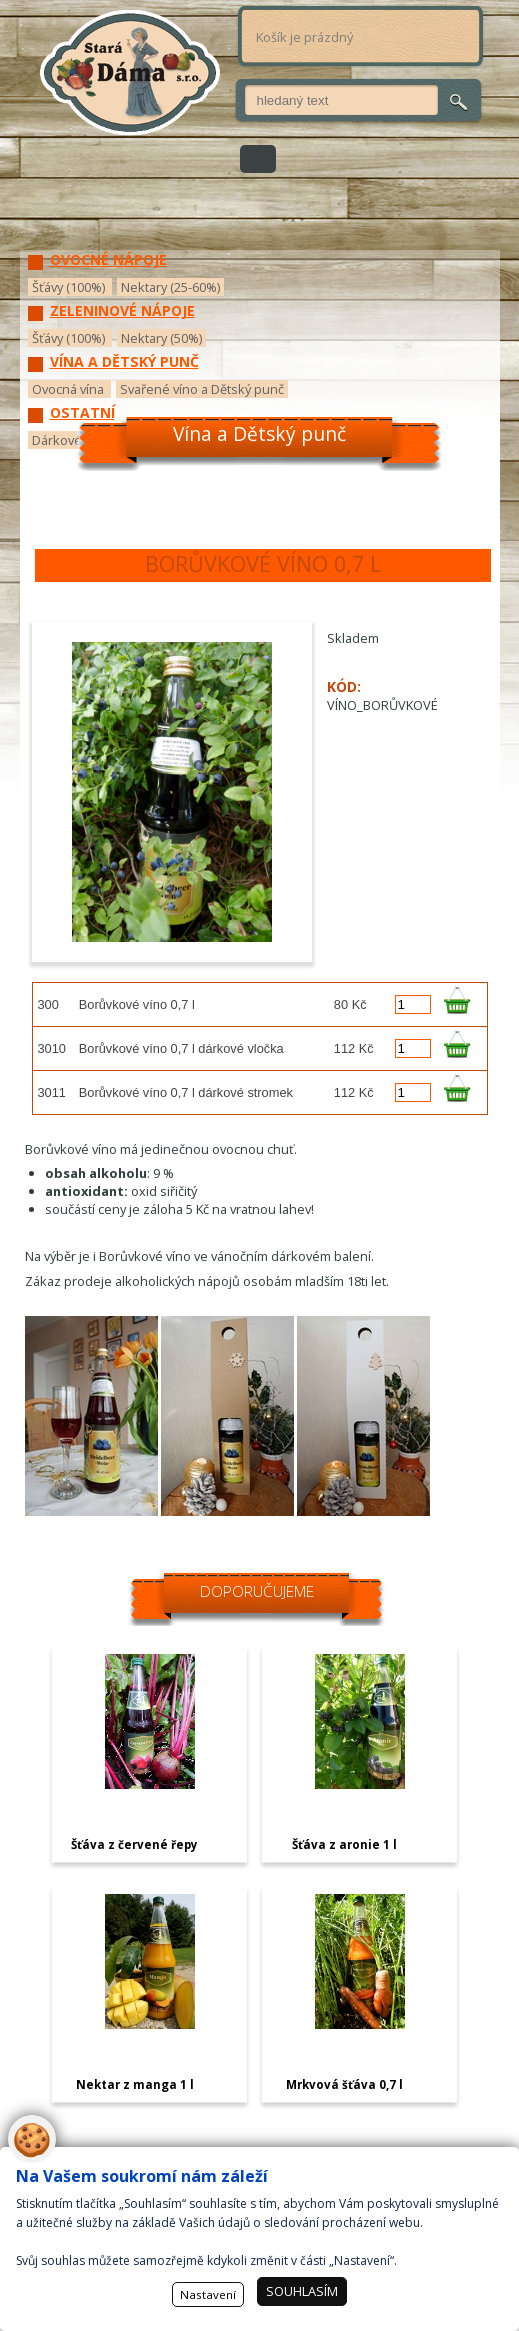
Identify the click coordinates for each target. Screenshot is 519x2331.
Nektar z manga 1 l (135, 2084)
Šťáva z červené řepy (134, 1844)
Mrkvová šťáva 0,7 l (344, 2084)
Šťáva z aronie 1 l (344, 1844)
